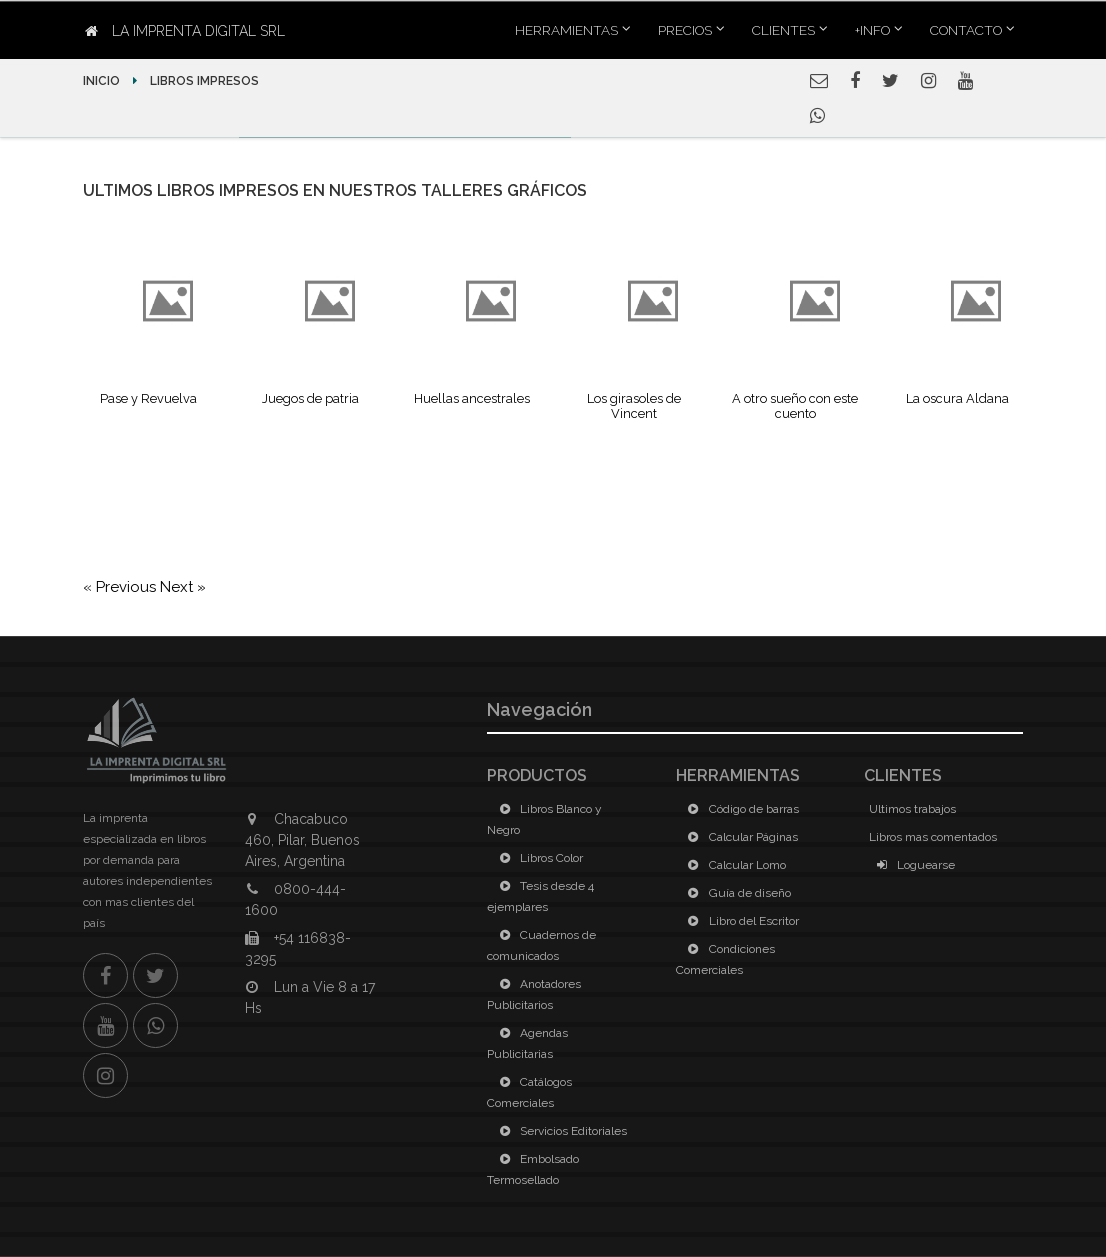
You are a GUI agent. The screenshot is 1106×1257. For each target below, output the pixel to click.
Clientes (783, 30)
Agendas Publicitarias (527, 1043)
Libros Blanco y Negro (544, 819)
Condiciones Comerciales (725, 959)
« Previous (121, 587)
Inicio (103, 81)
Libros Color (537, 858)
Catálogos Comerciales (529, 1092)
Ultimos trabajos (912, 809)
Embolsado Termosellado (533, 1169)
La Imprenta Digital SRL (185, 31)
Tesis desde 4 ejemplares (540, 896)
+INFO (872, 30)
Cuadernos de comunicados (541, 945)
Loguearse (912, 865)
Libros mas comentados (933, 837)
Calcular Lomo (733, 865)
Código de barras (740, 809)
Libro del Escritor (740, 921)
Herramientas (566, 30)
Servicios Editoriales (559, 1131)
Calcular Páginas (739, 837)
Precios (685, 30)
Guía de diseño (736, 893)
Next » (183, 587)
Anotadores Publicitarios (534, 994)
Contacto (966, 30)
